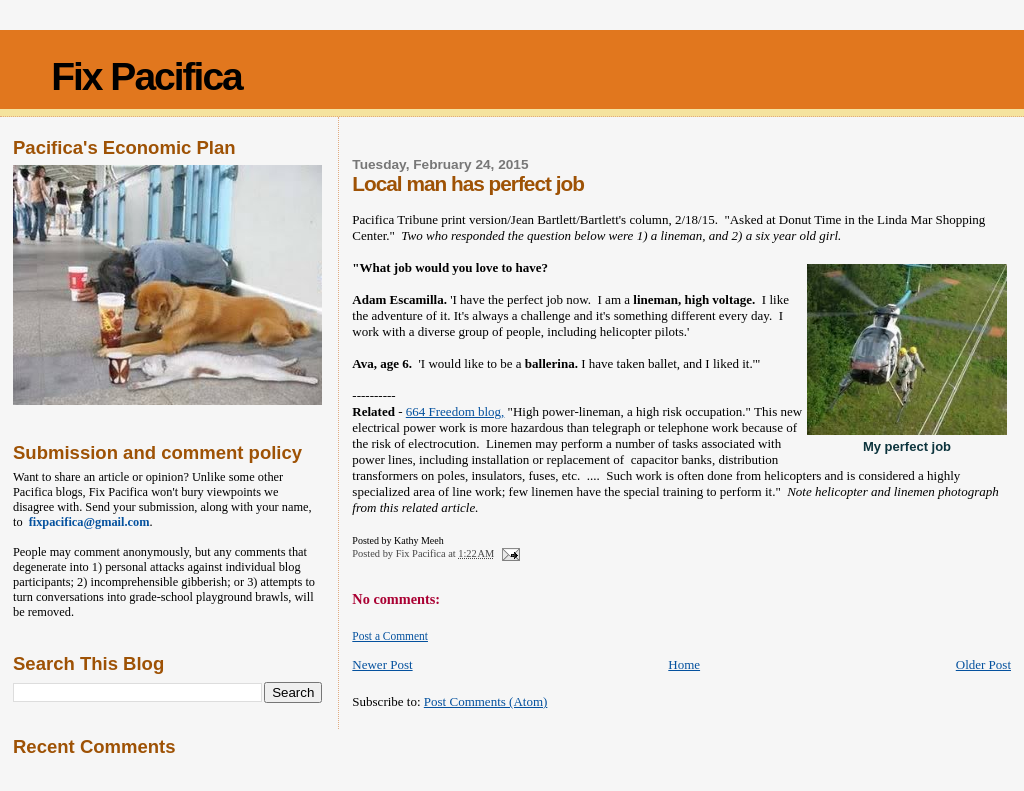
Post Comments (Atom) (486, 701)
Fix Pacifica (146, 76)
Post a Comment (390, 636)
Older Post (983, 664)
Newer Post (382, 664)
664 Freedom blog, (455, 411)
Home (684, 664)
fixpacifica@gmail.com (86, 522)
